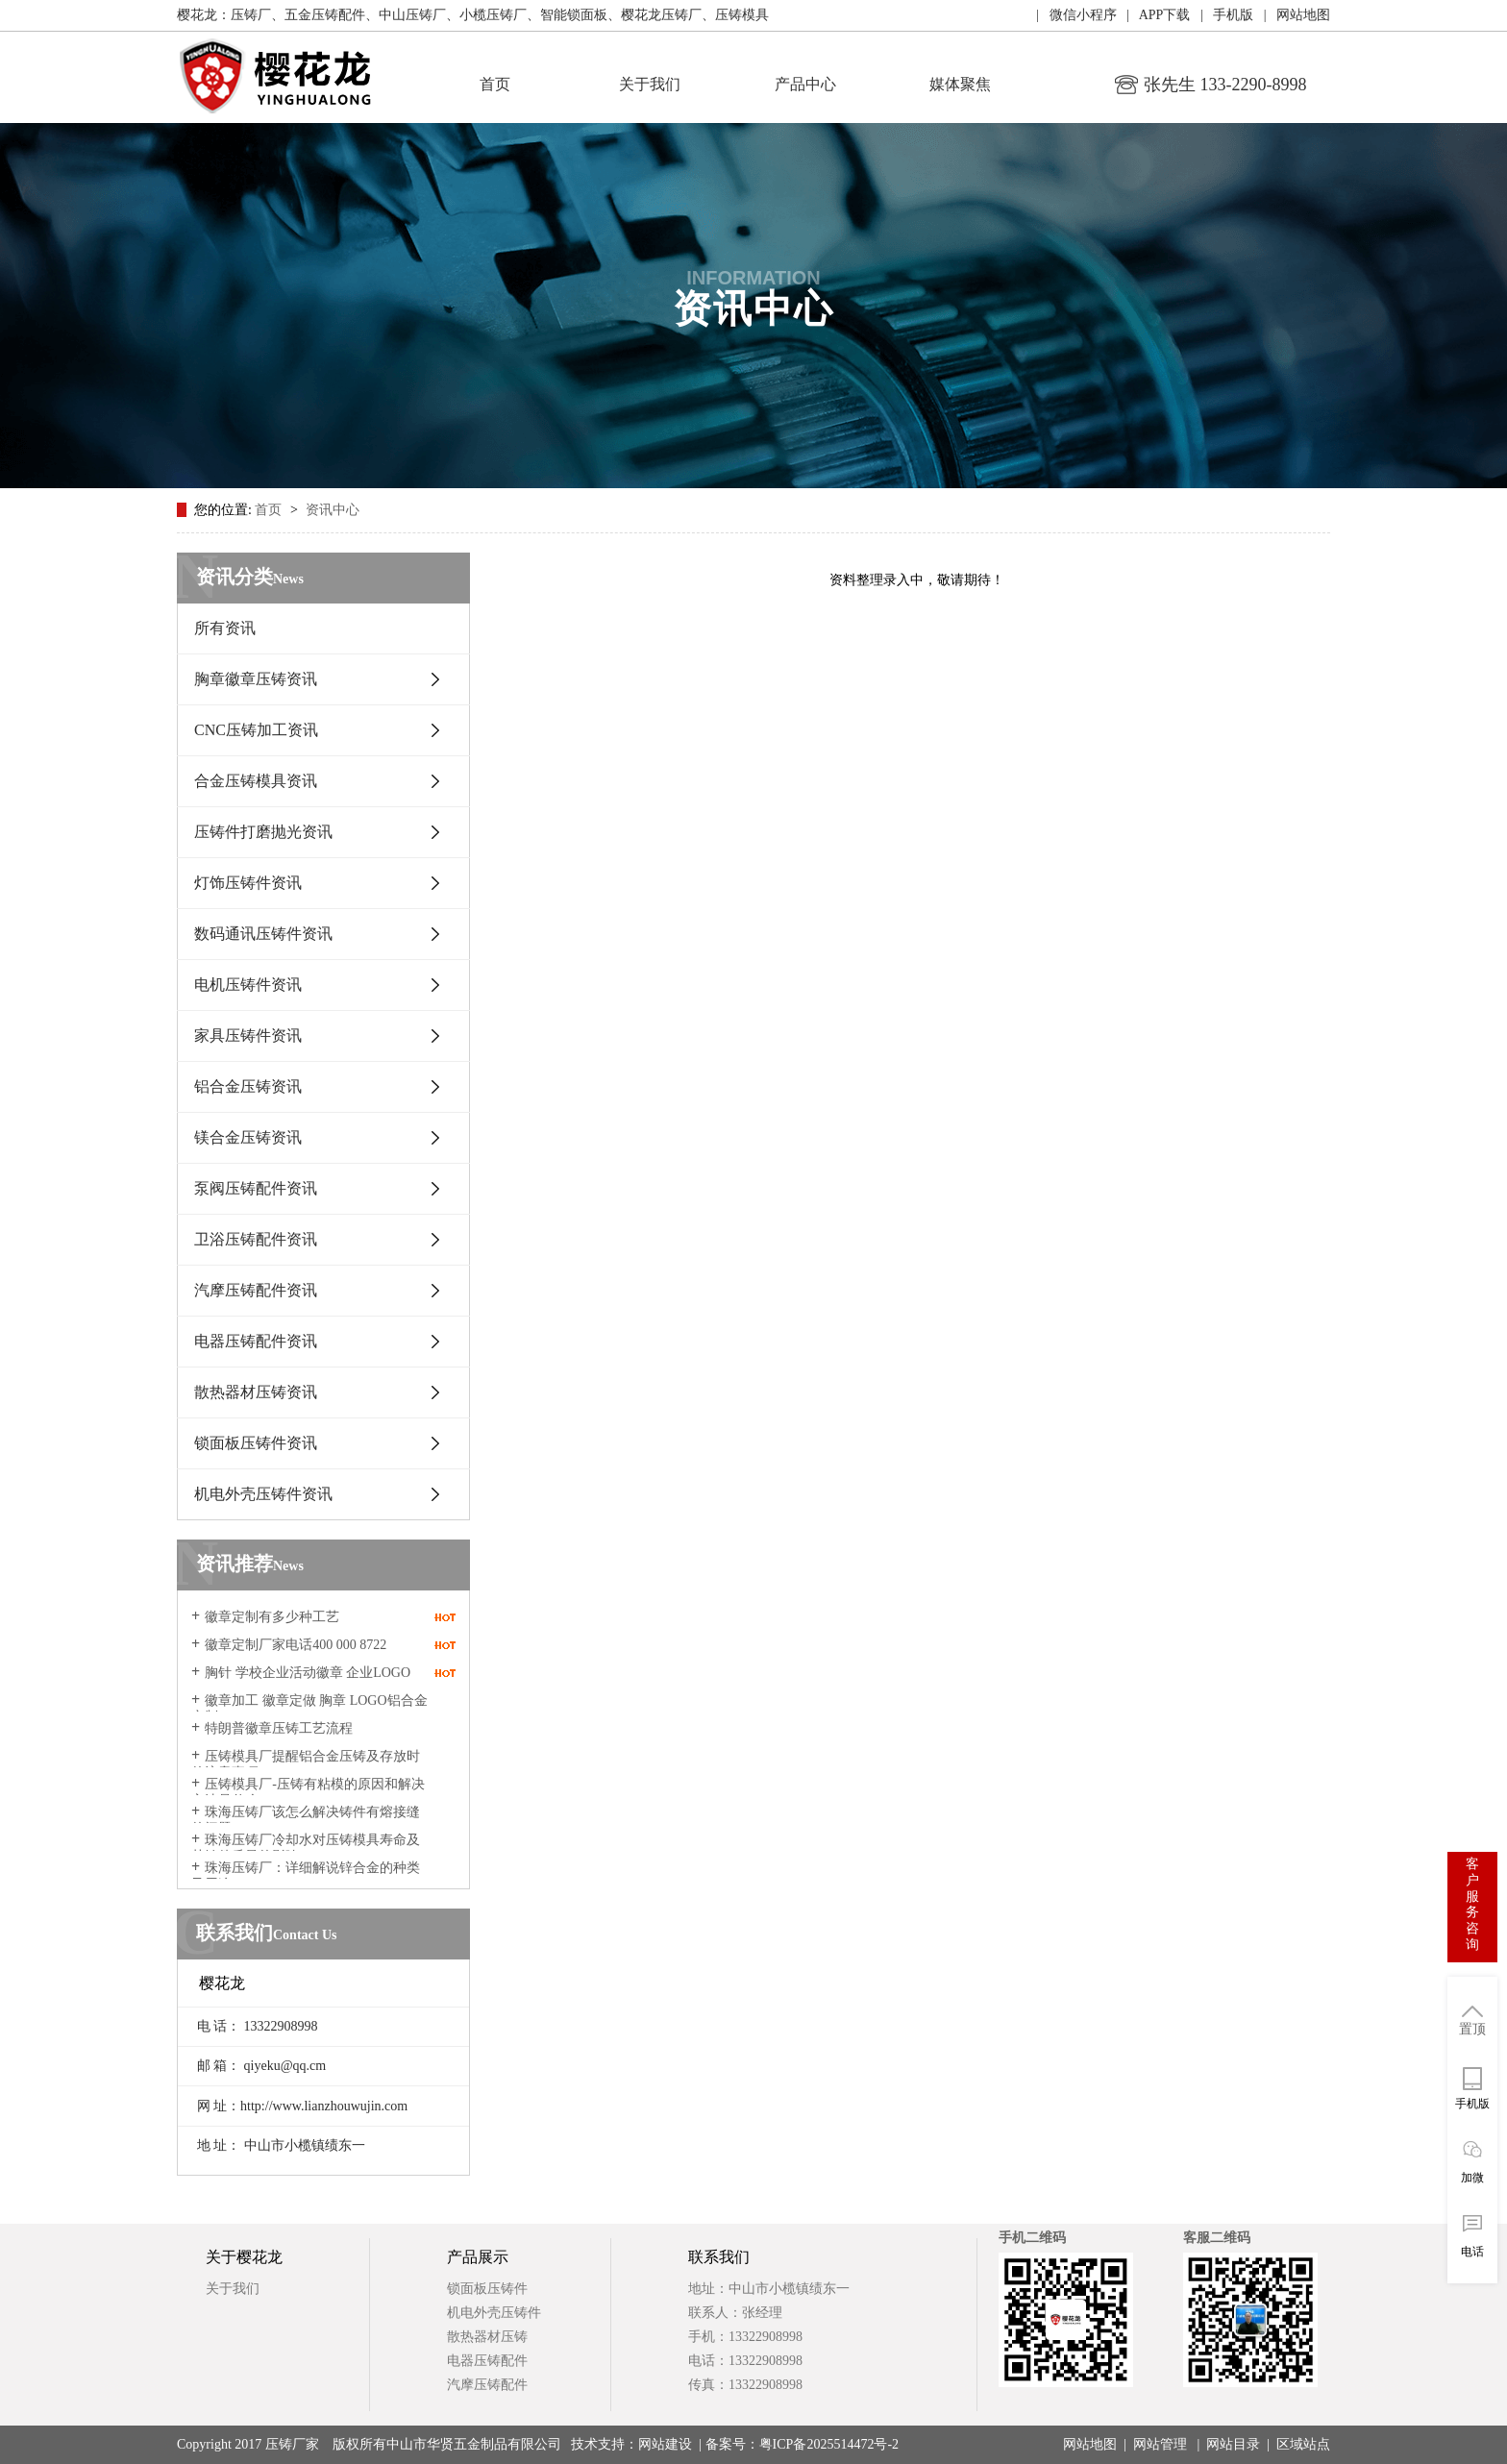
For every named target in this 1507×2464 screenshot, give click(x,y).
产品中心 (805, 84)
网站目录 (1233, 2444)
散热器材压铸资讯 (255, 1392)
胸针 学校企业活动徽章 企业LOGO (307, 1672)
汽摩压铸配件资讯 (255, 1290)
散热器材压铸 (487, 2336)
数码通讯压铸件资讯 (263, 933)
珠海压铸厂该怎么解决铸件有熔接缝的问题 (305, 1820)
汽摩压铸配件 (487, 2385)
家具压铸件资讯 (248, 1035)
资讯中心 (332, 510)
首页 (495, 84)
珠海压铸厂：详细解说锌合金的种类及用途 (305, 1875)
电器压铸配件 (487, 2360)
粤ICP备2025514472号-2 (829, 2444)
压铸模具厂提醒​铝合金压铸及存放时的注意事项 (305, 1764)
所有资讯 (225, 628)
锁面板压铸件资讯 (255, 1443)
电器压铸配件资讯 (255, 1341)
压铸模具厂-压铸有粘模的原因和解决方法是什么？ (308, 1792)
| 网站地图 (1291, 15)
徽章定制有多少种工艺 (272, 1617)
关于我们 (649, 84)
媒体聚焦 (960, 84)
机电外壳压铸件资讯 (263, 1494)
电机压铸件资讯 (248, 984)
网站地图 (1090, 2444)
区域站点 (1303, 2444)
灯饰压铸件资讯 (248, 883)
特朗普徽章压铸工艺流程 (279, 1728)
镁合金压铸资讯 (248, 1137)
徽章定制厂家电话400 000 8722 (295, 1645)
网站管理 (1160, 2444)
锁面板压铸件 (487, 2288)
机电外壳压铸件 (494, 2312)
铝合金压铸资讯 (248, 1086)
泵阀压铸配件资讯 (255, 1188)
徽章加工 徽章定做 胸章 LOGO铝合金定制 (309, 1708)
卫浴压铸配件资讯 (255, 1239)
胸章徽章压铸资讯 (255, 679)
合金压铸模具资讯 (255, 781)
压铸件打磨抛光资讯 (263, 832)
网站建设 (665, 2444)
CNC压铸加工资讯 (256, 730)
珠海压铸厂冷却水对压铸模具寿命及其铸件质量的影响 (305, 1848)
